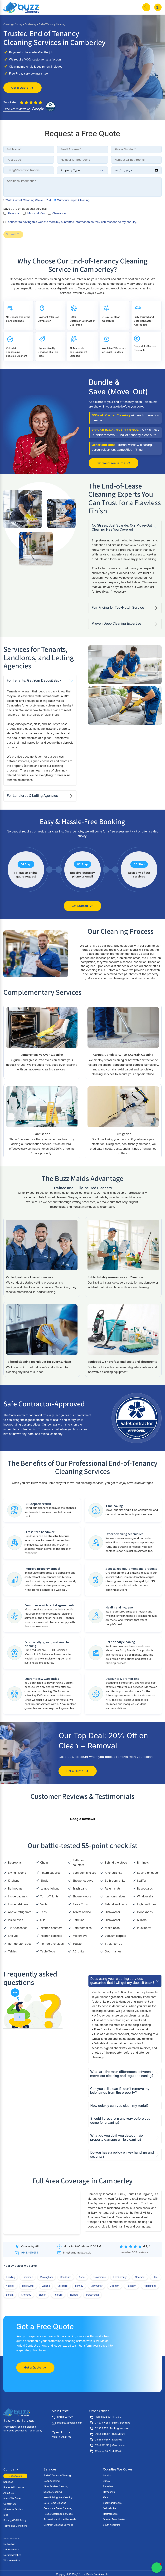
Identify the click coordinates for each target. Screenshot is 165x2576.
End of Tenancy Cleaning (57, 2555)
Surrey (18, 24)
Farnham (131, 2365)
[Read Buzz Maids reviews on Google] (23, 109)
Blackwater (28, 2365)
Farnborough (120, 2356)
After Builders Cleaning (56, 2566)
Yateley (10, 2365)
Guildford (63, 2365)
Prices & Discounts (13, 2567)
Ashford (58, 2374)
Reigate (74, 2374)
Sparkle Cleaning (53, 2571)
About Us (8, 2572)
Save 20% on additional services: (25, 208)
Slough (42, 2374)
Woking (46, 2365)
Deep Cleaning (52, 2560)
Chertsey (26, 2374)
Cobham (114, 2365)
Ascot (82, 2356)
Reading (10, 2356)
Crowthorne (99, 2356)
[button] (146, 7)
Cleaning (8, 24)
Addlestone (150, 2365)
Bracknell (28, 2356)
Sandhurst (65, 2356)
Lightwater (96, 2365)
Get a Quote (15, 2555)
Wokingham (46, 2356)
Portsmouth (92, 2374)
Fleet (155, 2356)
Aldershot (140, 2356)
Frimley (79, 2365)
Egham (10, 2374)
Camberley (30, 24)
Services (8, 2561)
